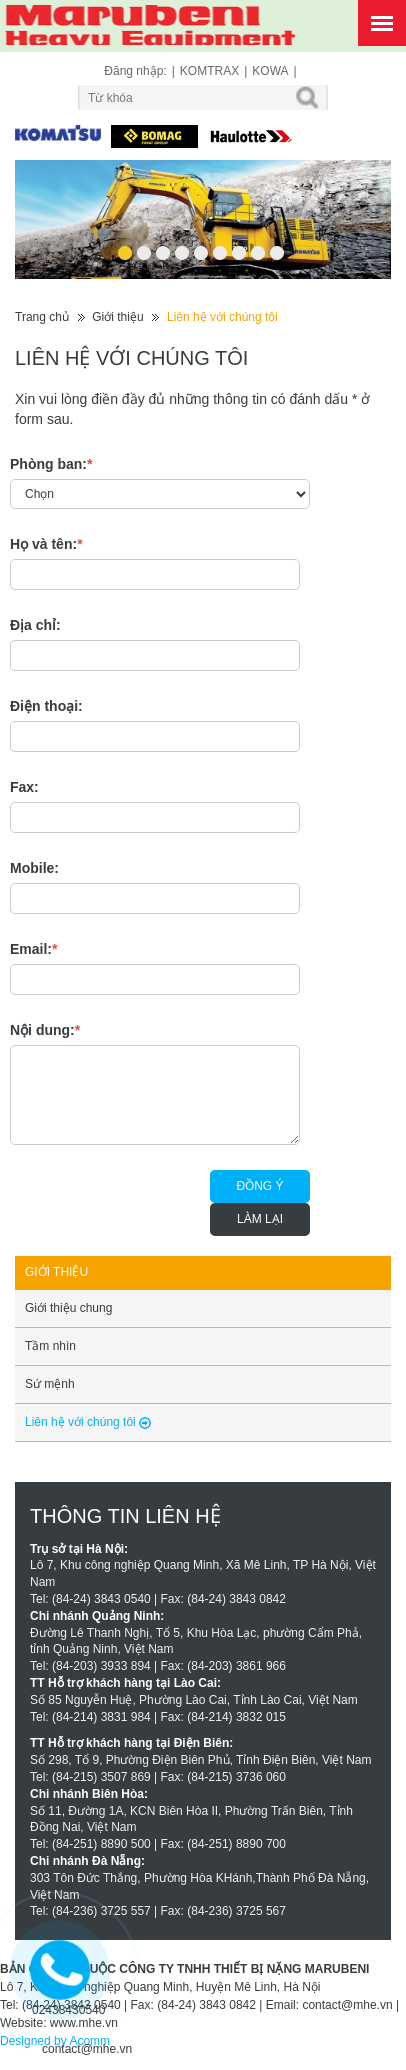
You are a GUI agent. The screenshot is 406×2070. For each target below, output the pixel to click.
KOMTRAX (209, 71)
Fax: (24, 787)
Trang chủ (42, 317)
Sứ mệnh (50, 1384)
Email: (33, 949)
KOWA (270, 71)
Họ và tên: (46, 544)
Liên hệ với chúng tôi (222, 317)
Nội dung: (45, 1030)
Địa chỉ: (35, 625)
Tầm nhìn (50, 1346)
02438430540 (68, 2010)
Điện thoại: (46, 706)
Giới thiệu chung (68, 1308)
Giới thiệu (117, 317)
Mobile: (34, 868)
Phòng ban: (51, 464)
